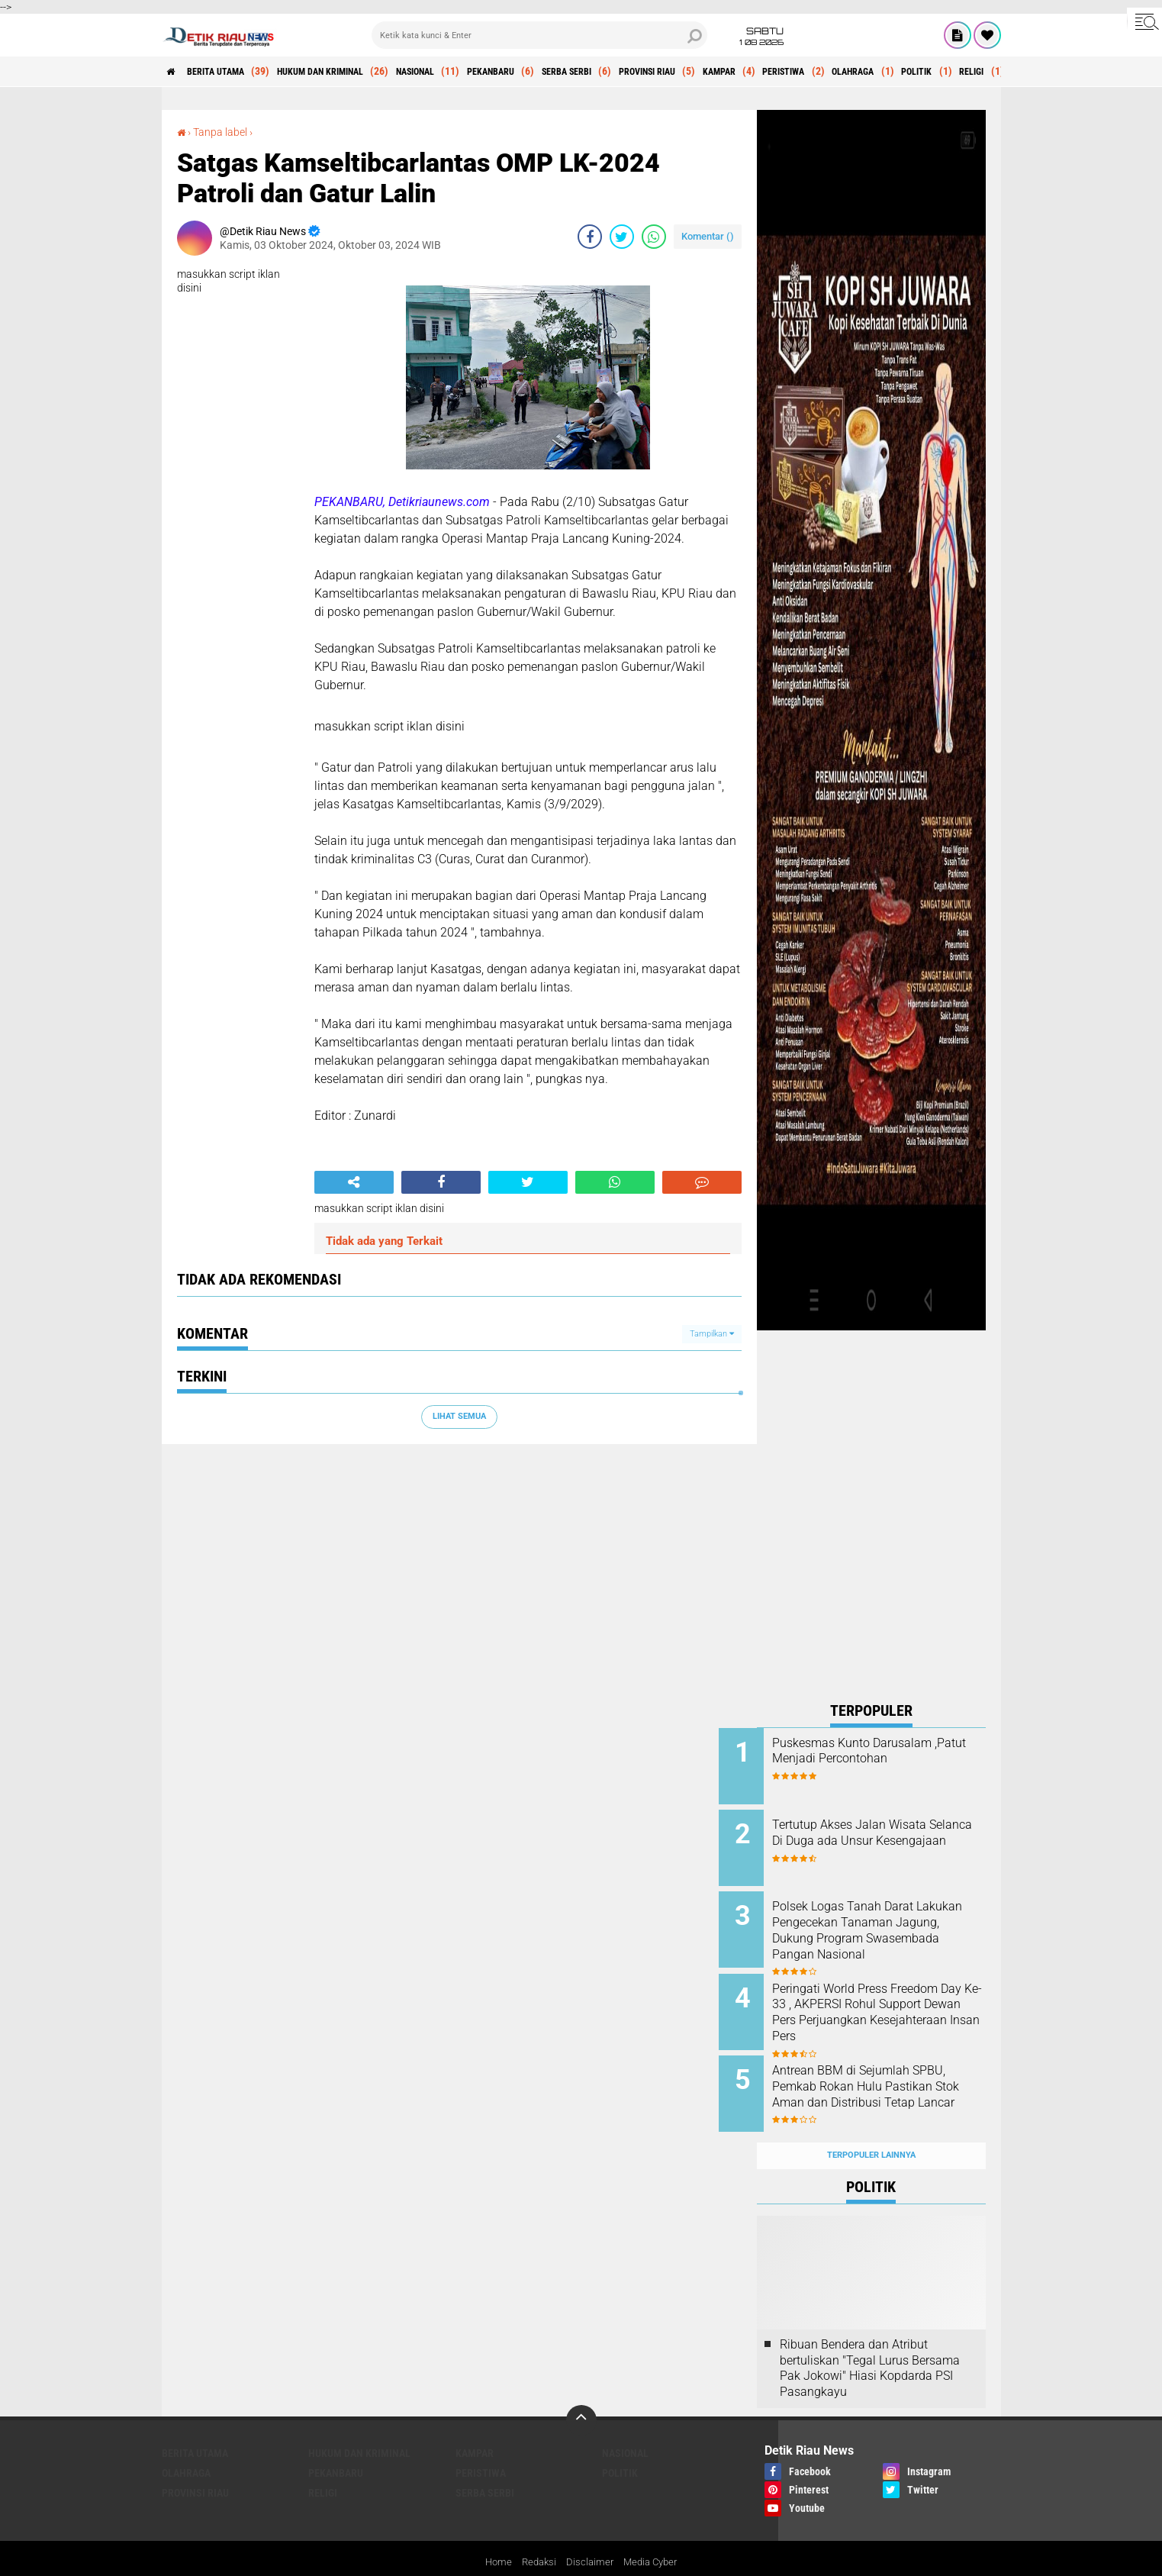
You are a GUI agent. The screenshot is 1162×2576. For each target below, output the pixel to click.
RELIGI (322, 2463)
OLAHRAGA (984, 72)
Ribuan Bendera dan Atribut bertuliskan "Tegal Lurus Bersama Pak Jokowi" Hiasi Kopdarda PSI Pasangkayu (870, 2338)
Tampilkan (712, 1334)
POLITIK (620, 2443)
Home (494, 2533)
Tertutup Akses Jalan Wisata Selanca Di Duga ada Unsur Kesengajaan (887, 1836)
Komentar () (707, 236)
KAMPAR (825, 72)
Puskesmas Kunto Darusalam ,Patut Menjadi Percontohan (890, 1751)
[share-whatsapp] (654, 236)
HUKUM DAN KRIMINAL (352, 72)
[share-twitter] (622, 236)
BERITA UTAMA (230, 72)
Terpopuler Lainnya (871, 2126)
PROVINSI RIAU (739, 72)
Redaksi (536, 2533)
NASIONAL (465, 72)
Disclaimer (589, 2533)
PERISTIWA (902, 72)
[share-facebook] (590, 236)
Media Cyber (653, 2533)
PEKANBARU (553, 72)
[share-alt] (354, 1182)
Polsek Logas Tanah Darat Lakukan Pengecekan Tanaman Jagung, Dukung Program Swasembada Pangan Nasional (881, 1929)
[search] (539, 35)
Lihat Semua (459, 1416)
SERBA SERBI (643, 72)
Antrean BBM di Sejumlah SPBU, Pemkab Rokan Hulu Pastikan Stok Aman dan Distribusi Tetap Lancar (883, 2075)
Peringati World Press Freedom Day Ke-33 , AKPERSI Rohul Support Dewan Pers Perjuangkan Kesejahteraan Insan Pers (890, 2006)
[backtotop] (581, 2390)
